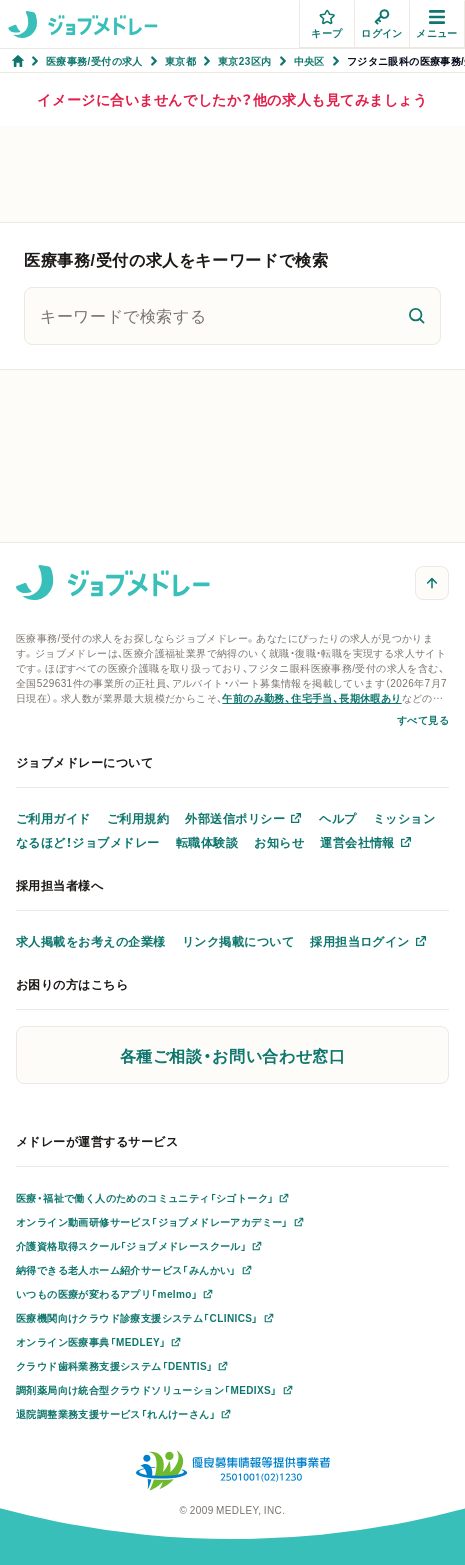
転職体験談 (207, 842)
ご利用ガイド (53, 818)
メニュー (437, 24)
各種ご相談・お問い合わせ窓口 (233, 1055)
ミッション (404, 818)
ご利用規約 (138, 818)
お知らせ (279, 842)
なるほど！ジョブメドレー (88, 842)
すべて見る (423, 719)
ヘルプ (337, 818)
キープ (326, 24)
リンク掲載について (238, 941)
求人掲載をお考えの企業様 (91, 941)
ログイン (382, 24)
